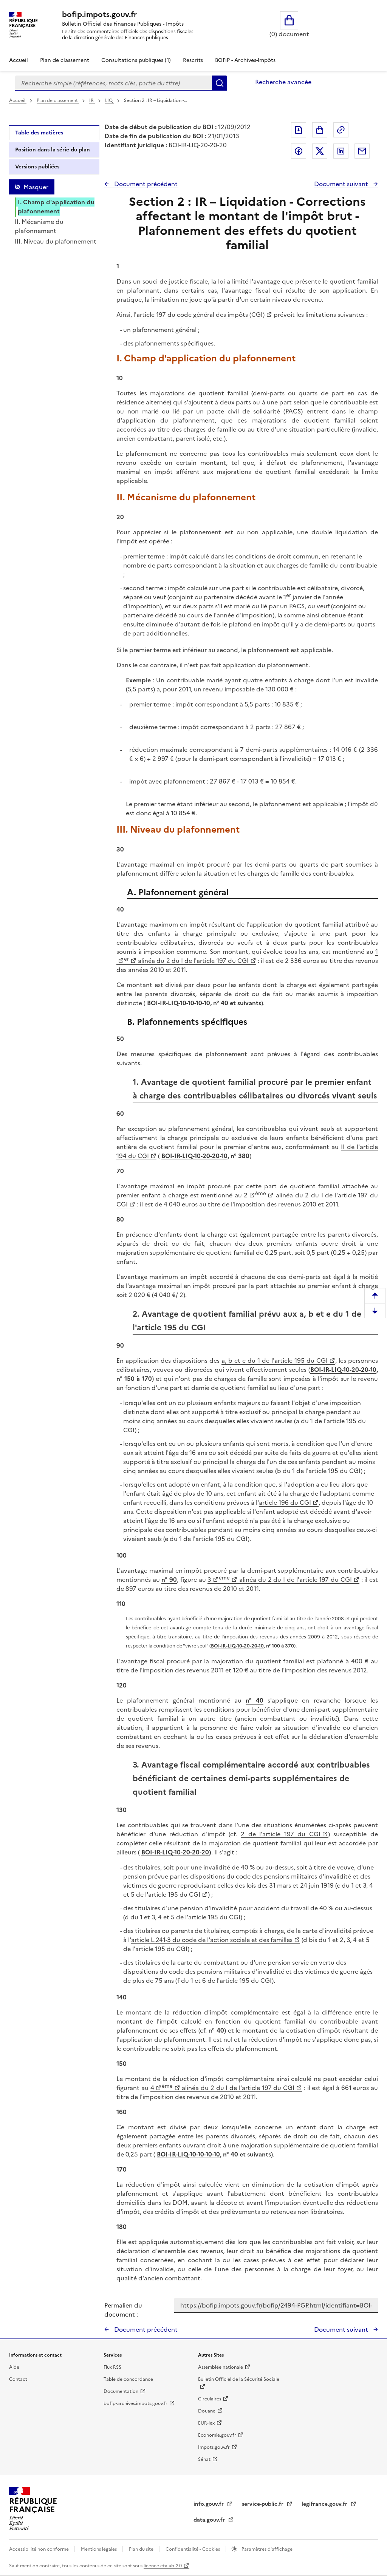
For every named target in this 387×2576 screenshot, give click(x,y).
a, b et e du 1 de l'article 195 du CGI (274, 1360)
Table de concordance (128, 2379)
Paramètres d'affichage (266, 2549)
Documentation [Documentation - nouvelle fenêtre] (121, 2391)
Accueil (18, 60)
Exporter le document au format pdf (298, 129)
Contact (18, 2379)
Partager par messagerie (362, 151)
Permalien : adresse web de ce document (340, 129)
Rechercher (219, 83)
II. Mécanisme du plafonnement (39, 226)
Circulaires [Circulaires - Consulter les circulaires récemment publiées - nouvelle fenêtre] (209, 2399)
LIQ (109, 100)
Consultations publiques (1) (136, 60)
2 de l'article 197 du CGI (280, 1834)
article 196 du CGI (285, 1502)
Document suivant (342, 183)
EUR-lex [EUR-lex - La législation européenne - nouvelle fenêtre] (206, 2423)
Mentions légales (99, 2549)
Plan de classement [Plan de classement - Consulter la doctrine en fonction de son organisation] (64, 60)
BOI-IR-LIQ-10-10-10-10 (178, 1002)
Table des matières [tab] (39, 133)
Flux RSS (112, 2367)
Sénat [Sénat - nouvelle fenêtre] (204, 2459)
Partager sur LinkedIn (340, 151)
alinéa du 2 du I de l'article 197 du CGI (192, 960)
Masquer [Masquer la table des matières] (35, 186)
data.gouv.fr (210, 2520)
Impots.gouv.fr (214, 2447)
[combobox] (113, 83)
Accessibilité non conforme (39, 2549)
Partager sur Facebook (298, 151)
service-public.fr (263, 2504)
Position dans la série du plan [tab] (52, 150)
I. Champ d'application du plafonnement (56, 206)
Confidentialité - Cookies (193, 2549)
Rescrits (193, 60)
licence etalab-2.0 (163, 2565)
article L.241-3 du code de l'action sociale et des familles (212, 1939)
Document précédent (145, 183)
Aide (14, 2367)
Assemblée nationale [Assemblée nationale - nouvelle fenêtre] (220, 2367)
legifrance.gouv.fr (325, 2504)
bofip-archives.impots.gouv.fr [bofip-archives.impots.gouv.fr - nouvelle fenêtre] (135, 2403)
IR (92, 100)
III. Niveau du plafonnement (55, 241)
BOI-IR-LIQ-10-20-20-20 (175, 1852)
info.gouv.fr (209, 2504)
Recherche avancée (283, 81)
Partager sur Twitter (319, 151)
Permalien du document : (123, 2310)
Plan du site (142, 2549)
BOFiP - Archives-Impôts (245, 60)
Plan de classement (58, 100)
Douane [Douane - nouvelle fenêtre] (206, 2411)
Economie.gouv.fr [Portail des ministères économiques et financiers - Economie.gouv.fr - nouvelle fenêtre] (217, 2435)
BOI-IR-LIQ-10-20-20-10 (194, 1155)
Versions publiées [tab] (37, 167)
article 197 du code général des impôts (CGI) (200, 314)
